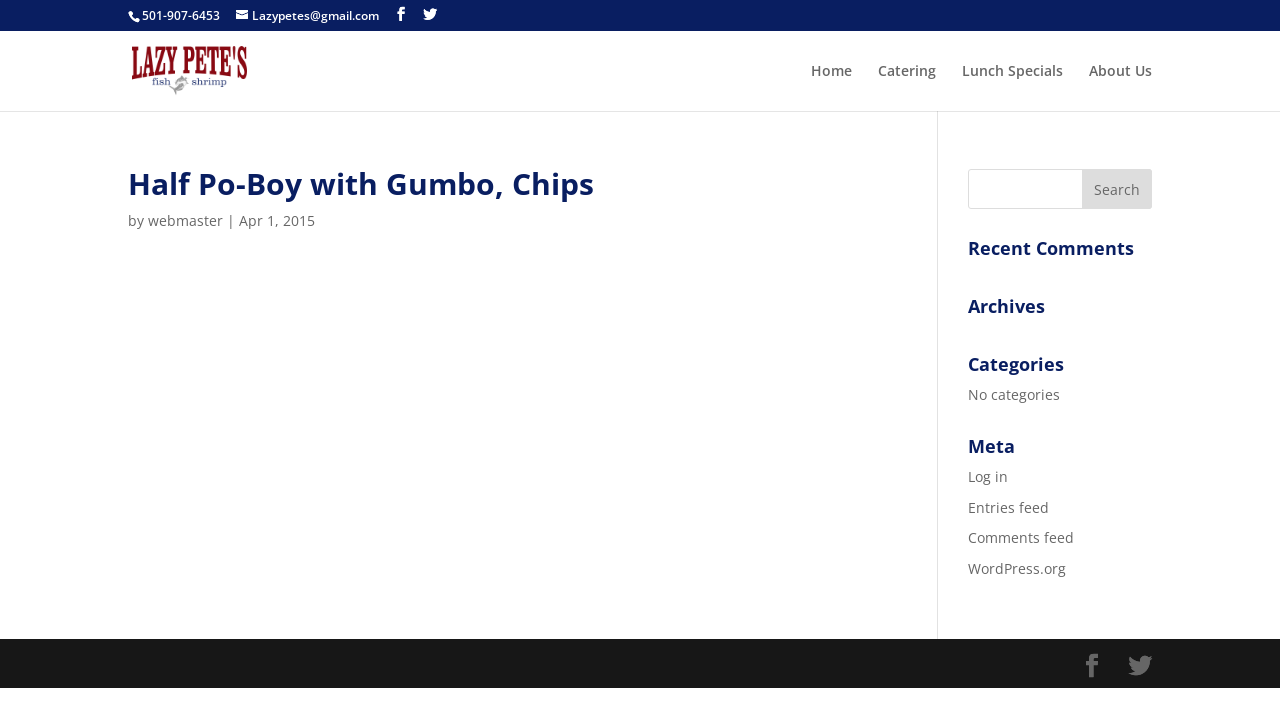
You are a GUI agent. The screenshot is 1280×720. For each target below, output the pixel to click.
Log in (988, 476)
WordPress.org (1017, 568)
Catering (907, 72)
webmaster (185, 220)
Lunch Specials (1012, 72)
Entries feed (1008, 507)
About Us (1120, 72)
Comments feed (1021, 537)
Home (831, 72)
